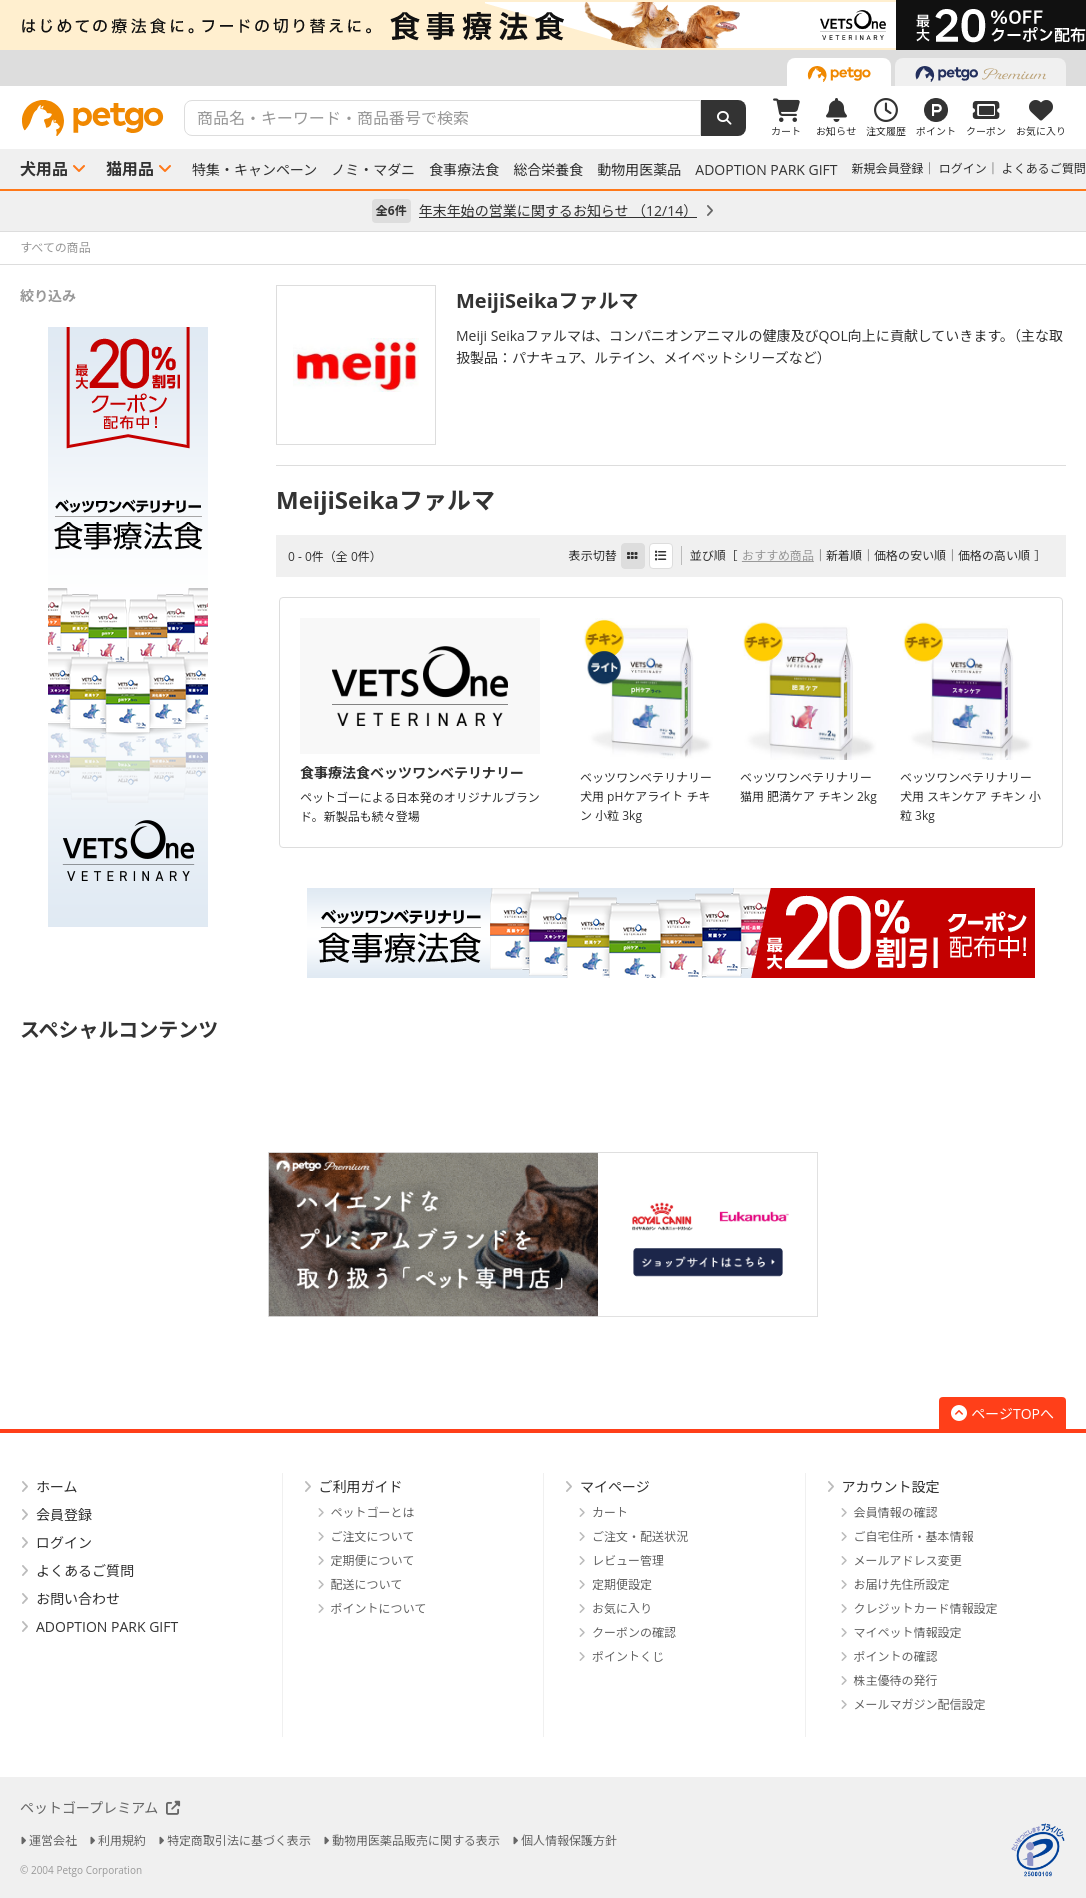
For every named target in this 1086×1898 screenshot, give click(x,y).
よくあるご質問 (1044, 168)
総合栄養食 (548, 170)
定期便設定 (622, 1584)
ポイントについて (379, 1608)
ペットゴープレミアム (100, 1807)
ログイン (963, 168)
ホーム (57, 1486)
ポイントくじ (628, 1656)
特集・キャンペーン (254, 170)
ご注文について (373, 1536)
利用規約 (122, 1840)
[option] (543, 25)
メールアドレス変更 (908, 1560)
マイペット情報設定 (908, 1632)
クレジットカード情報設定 (926, 1608)
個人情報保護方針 (569, 1840)
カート (610, 1512)
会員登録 (64, 1514)
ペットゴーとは (373, 1512)
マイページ (615, 1486)
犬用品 (44, 169)
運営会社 (53, 1840)
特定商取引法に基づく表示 (239, 1840)
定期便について (373, 1560)
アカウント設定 (891, 1486)
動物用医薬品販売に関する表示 (416, 1840)
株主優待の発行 (896, 1680)
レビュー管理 (628, 1560)
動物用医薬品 (639, 170)
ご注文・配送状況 (640, 1536)
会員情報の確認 (896, 1512)
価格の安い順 (910, 555)
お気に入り (622, 1608)
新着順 (844, 555)
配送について (367, 1584)
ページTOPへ (1002, 1413)
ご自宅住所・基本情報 (914, 1536)
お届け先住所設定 (902, 1584)
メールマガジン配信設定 (920, 1704)
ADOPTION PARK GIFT (766, 170)
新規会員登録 (888, 168)
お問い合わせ (78, 1598)
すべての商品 (55, 247)
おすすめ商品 (778, 555)
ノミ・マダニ (373, 170)
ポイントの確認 (896, 1656)
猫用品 (130, 169)
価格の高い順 (994, 555)
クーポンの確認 (634, 1632)
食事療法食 (464, 170)
